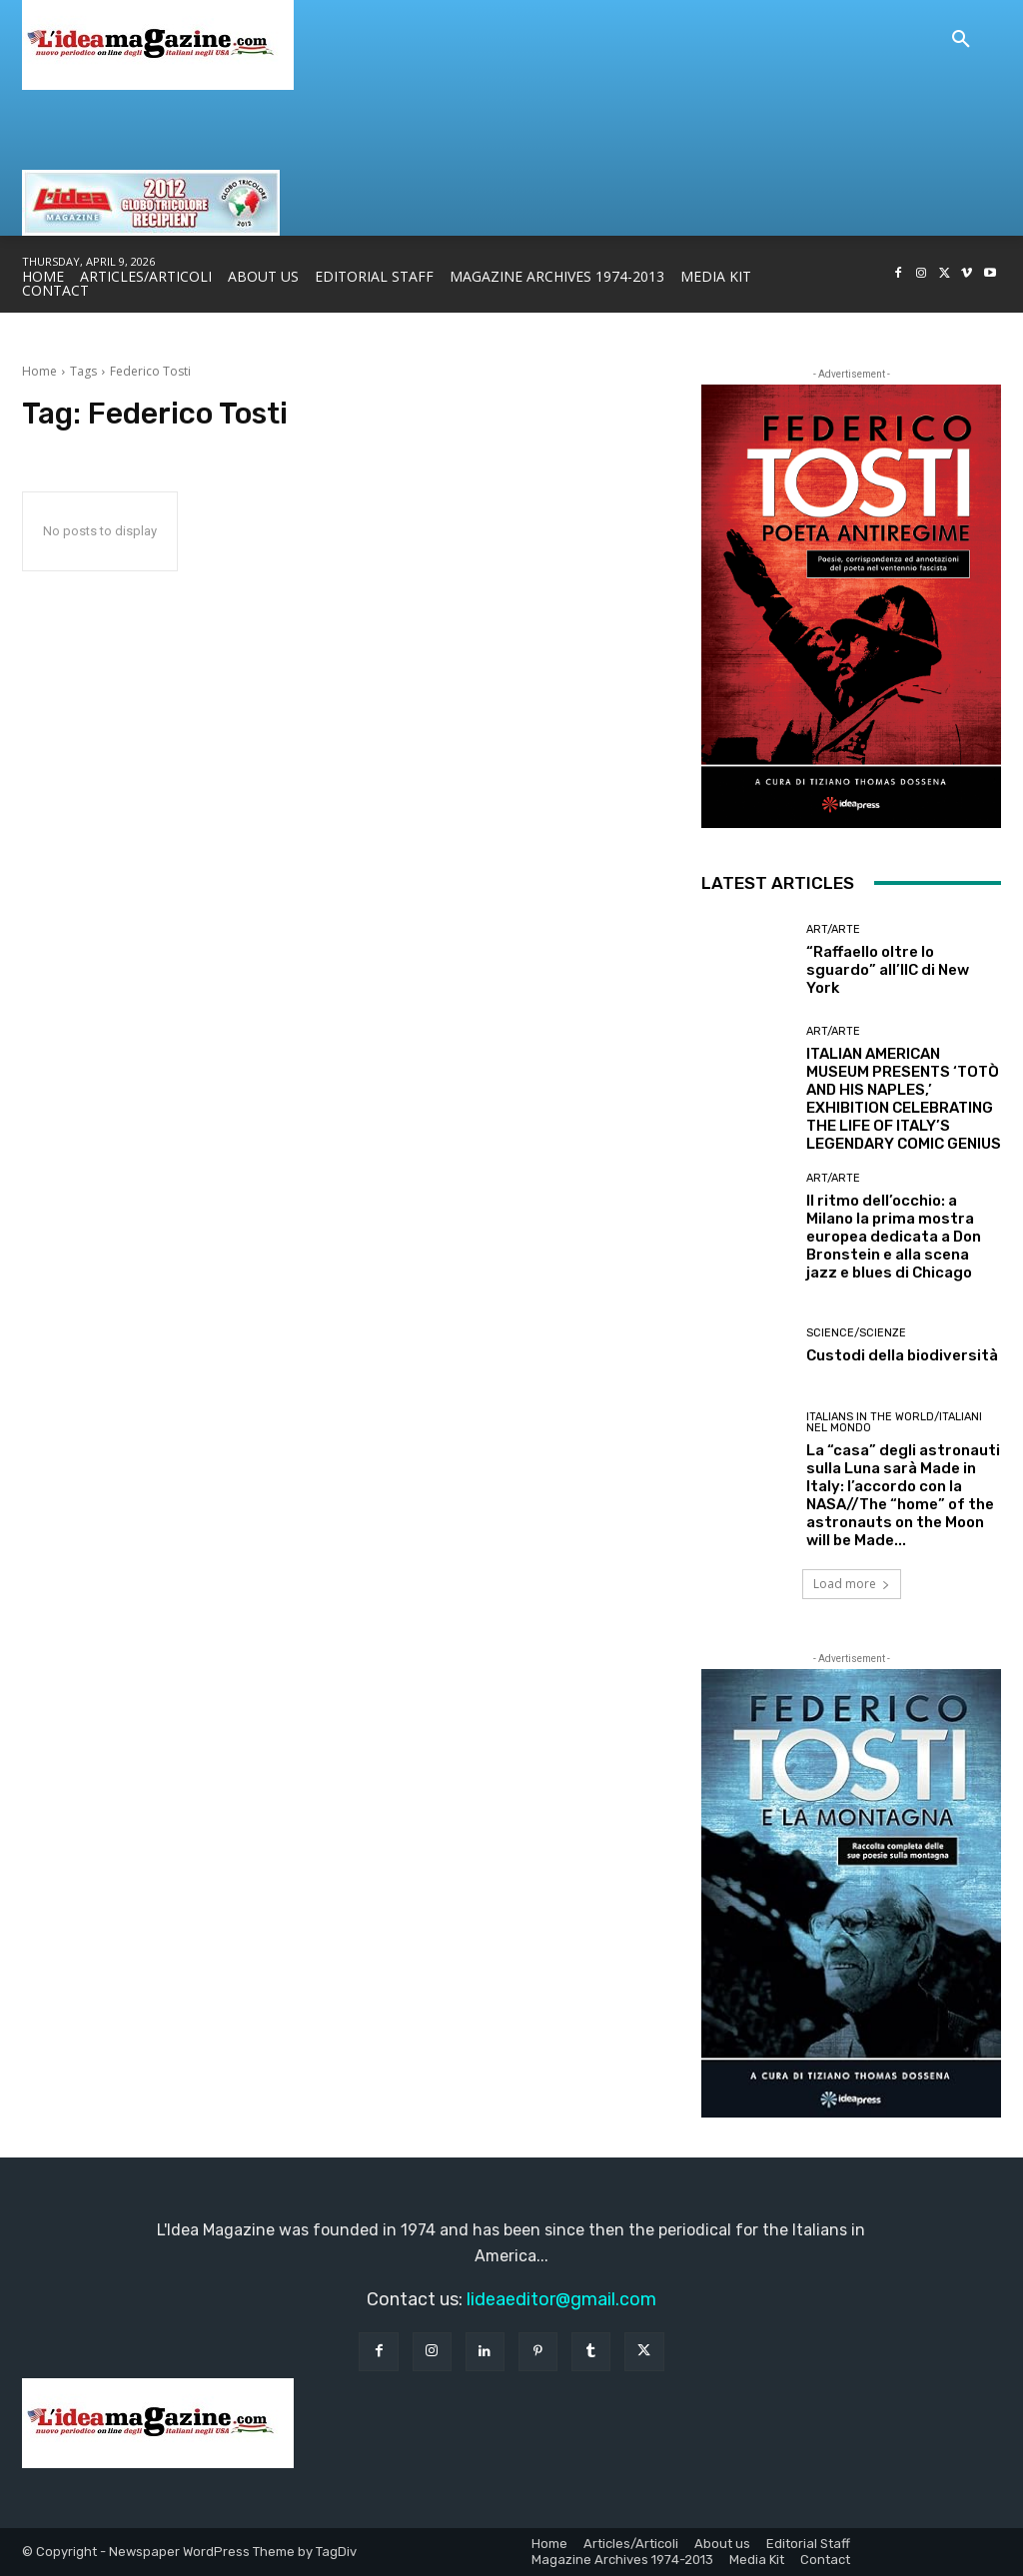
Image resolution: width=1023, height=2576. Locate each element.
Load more (851, 1583)
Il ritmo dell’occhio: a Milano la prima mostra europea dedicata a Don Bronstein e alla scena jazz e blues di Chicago (893, 1237)
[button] (961, 40)
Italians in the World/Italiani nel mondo (894, 1422)
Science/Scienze (856, 1332)
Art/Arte (833, 929)
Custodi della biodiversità (902, 1355)
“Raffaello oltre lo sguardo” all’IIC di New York (887, 970)
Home (39, 371)
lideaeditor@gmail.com (561, 2299)
